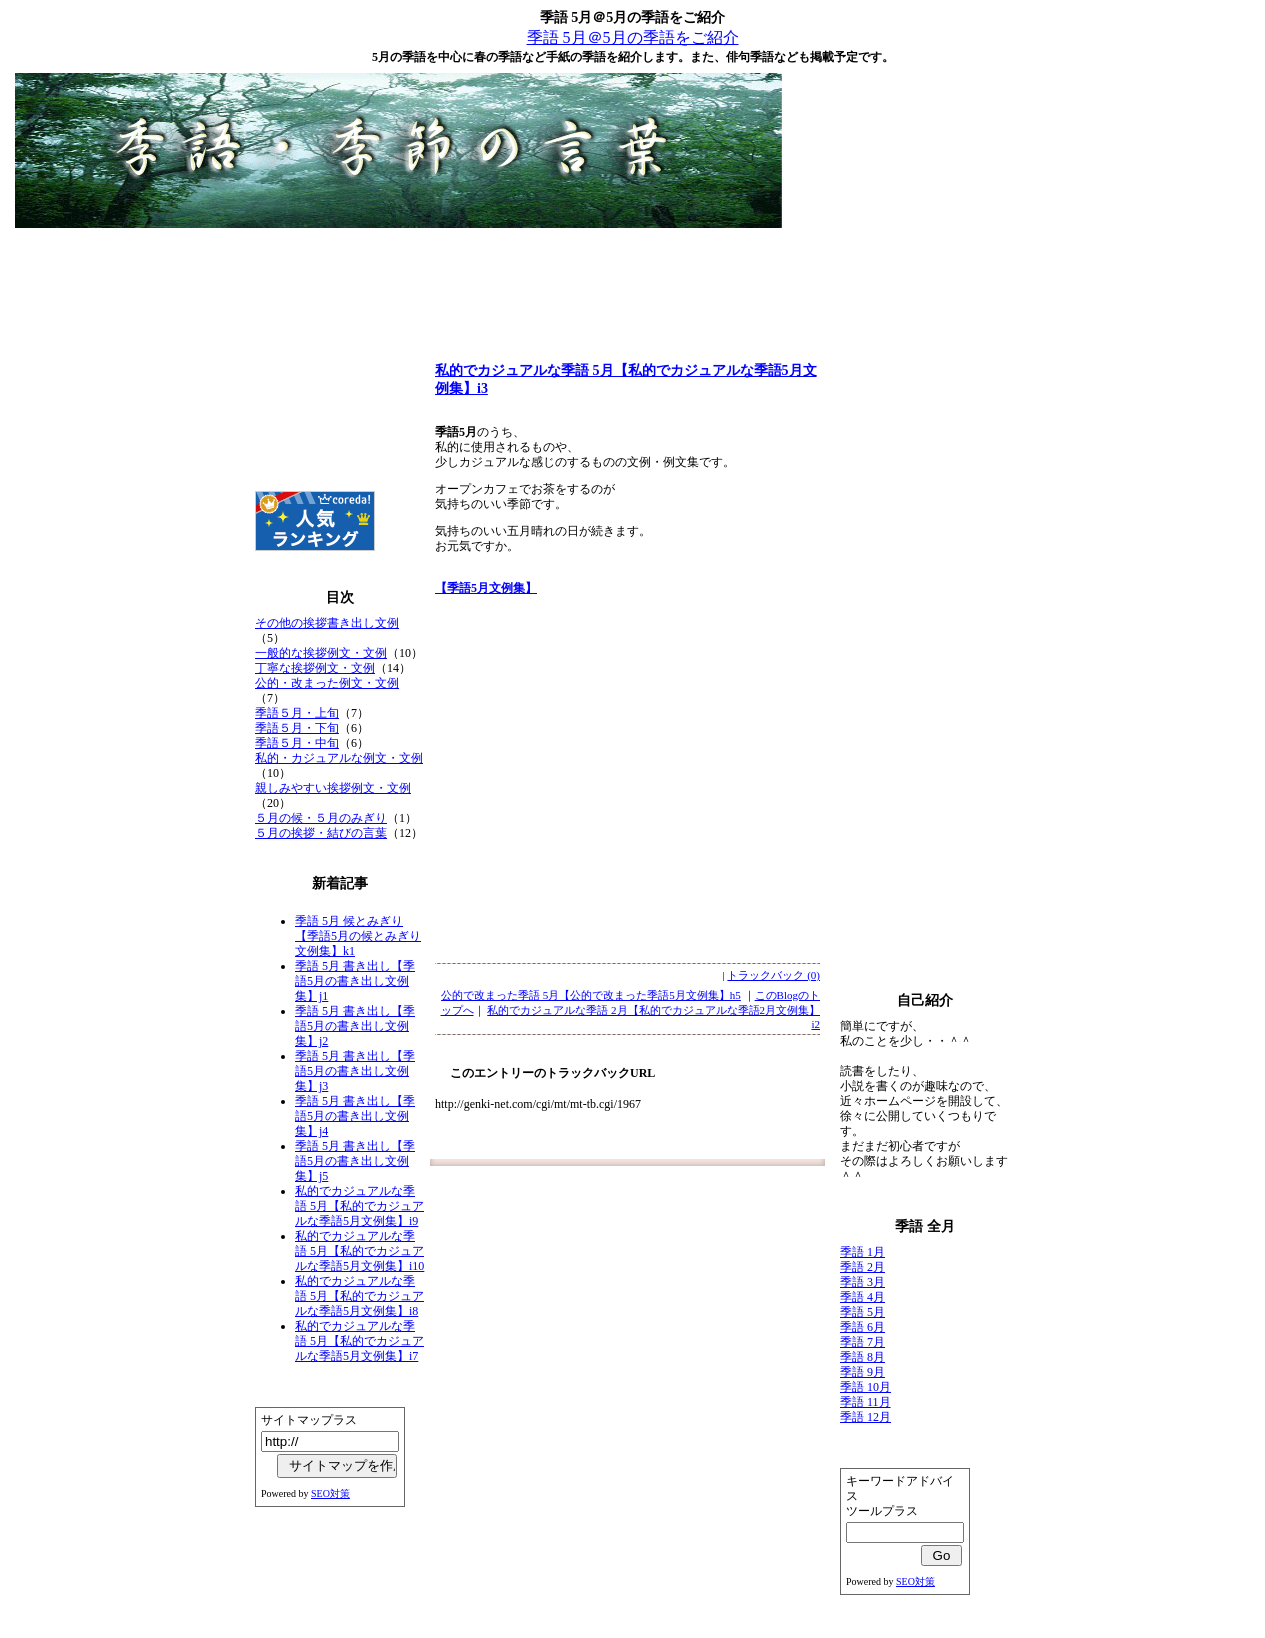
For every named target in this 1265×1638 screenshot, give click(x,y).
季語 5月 (862, 1312)
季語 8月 (862, 1357)
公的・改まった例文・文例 (327, 683)
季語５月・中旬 (297, 743)
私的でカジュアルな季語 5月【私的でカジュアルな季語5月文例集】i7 (359, 1341)
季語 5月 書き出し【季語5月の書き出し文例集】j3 (355, 1071)
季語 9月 (862, 1372)
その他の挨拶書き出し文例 (327, 623)
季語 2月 (862, 1267)
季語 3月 (862, 1282)
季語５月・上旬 (297, 713)
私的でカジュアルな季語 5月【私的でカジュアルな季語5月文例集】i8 (359, 1296)
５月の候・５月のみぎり (321, 818)
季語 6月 (862, 1327)
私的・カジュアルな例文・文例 (339, 758)
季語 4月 (862, 1297)
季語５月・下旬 (297, 728)
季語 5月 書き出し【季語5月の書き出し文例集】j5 (355, 1161)
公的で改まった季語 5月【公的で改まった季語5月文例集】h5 (591, 995)
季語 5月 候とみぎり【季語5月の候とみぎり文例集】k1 (358, 936)
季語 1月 (862, 1252)
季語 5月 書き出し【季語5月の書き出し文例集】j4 (355, 1116)
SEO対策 (330, 1493)
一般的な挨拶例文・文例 (321, 653)
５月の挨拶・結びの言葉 (321, 833)
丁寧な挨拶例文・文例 (315, 668)
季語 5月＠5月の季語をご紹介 (633, 37)
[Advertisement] (633, 280)
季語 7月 (862, 1342)
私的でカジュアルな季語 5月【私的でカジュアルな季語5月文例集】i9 (359, 1206)
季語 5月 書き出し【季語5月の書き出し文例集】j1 (355, 981)
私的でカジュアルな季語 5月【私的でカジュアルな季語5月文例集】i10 (359, 1251)
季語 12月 (865, 1417)
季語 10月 (865, 1387)
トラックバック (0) (773, 975)
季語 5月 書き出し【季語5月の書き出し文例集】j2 (355, 1026)
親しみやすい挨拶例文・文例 (333, 788)
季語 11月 (865, 1402)
